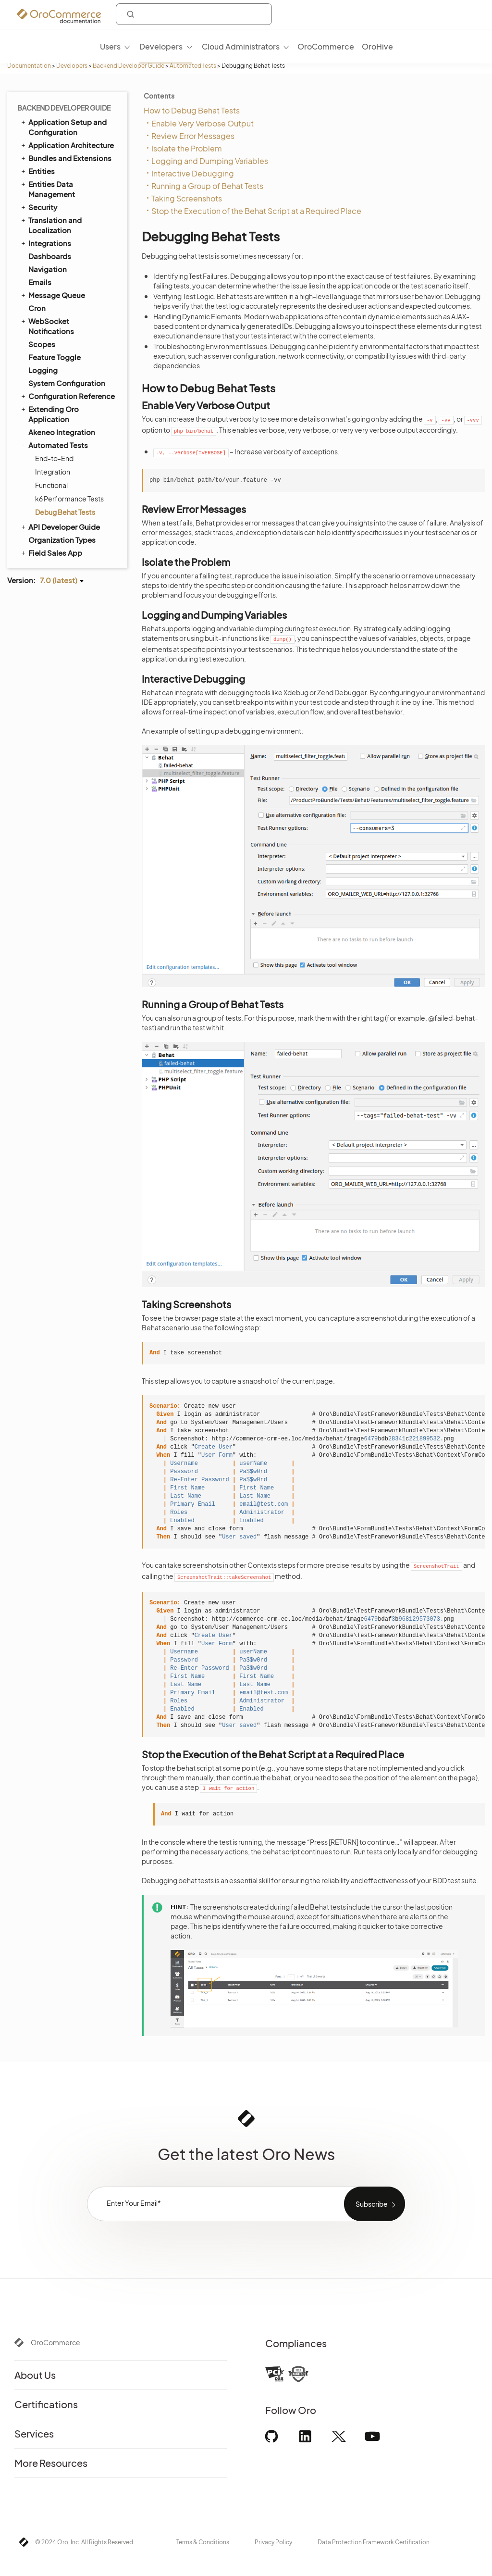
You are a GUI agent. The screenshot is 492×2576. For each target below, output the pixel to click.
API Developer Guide (60, 526)
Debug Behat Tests (65, 512)
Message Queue (52, 295)
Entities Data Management (47, 189)
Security (38, 207)
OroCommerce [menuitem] (325, 46)
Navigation (47, 269)
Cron (37, 308)
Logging (43, 370)
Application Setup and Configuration (63, 127)
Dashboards (49, 256)
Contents (159, 95)
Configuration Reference (67, 395)
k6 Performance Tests (69, 498)
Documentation (29, 65)
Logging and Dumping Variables (209, 161)
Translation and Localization (51, 225)
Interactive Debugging (192, 173)
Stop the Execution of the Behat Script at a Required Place (256, 211)
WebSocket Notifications (47, 326)
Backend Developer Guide (128, 65)
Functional (51, 485)
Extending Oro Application (49, 414)
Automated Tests (193, 65)
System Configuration (66, 383)
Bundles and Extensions (65, 158)
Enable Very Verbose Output (202, 123)
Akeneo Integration (61, 432)
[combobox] (193, 14)
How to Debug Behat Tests (192, 110)
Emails (39, 282)
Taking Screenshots (186, 198)
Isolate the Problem (186, 148)
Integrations (45, 243)
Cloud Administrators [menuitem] (241, 46)
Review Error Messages (192, 136)
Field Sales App (51, 552)
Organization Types (62, 539)
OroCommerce (55, 2342)
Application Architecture (67, 145)
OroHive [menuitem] (377, 46)
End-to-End (54, 458)
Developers (71, 65)
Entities (37, 170)
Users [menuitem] (110, 46)
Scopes (41, 344)
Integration (52, 471)
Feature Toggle (54, 357)
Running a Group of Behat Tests (207, 186)
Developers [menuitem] (161, 46)
